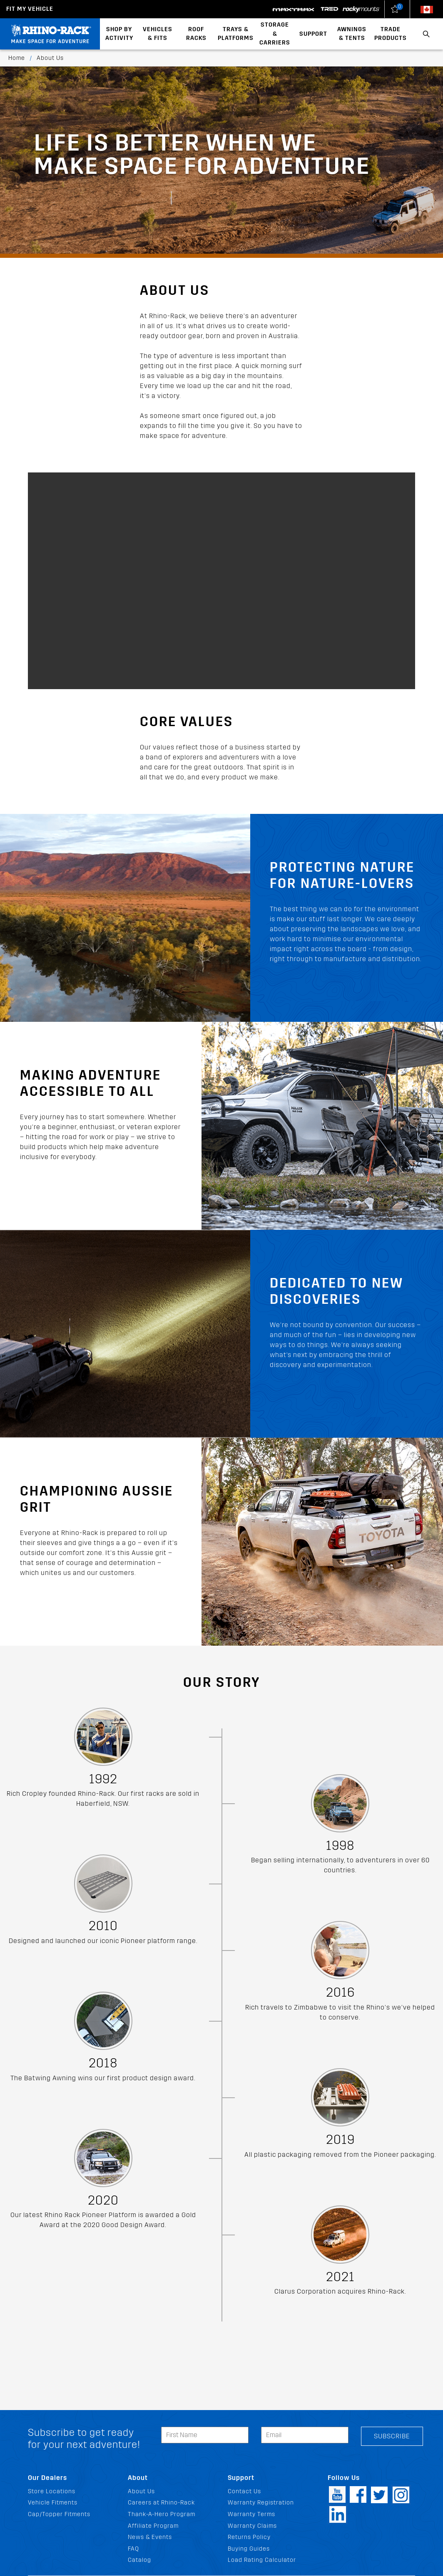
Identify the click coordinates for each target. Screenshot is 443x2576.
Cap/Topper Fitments (59, 2514)
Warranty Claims (252, 2525)
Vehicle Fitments (52, 2502)
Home (16, 58)
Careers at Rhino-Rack (161, 2502)
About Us (141, 2491)
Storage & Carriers (274, 33)
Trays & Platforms (236, 34)
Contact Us (244, 2491)
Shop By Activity (119, 34)
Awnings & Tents (351, 34)
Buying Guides (249, 2548)
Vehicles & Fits (157, 34)
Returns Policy (249, 2537)
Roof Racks (196, 34)
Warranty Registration (261, 2502)
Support (313, 33)
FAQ (133, 2548)
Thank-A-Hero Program (161, 2514)
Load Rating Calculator (262, 2560)
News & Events (150, 2537)
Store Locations (51, 2491)
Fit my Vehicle (29, 8)
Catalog (139, 2560)
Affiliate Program (153, 2525)
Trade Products (390, 34)
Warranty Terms (251, 2514)
